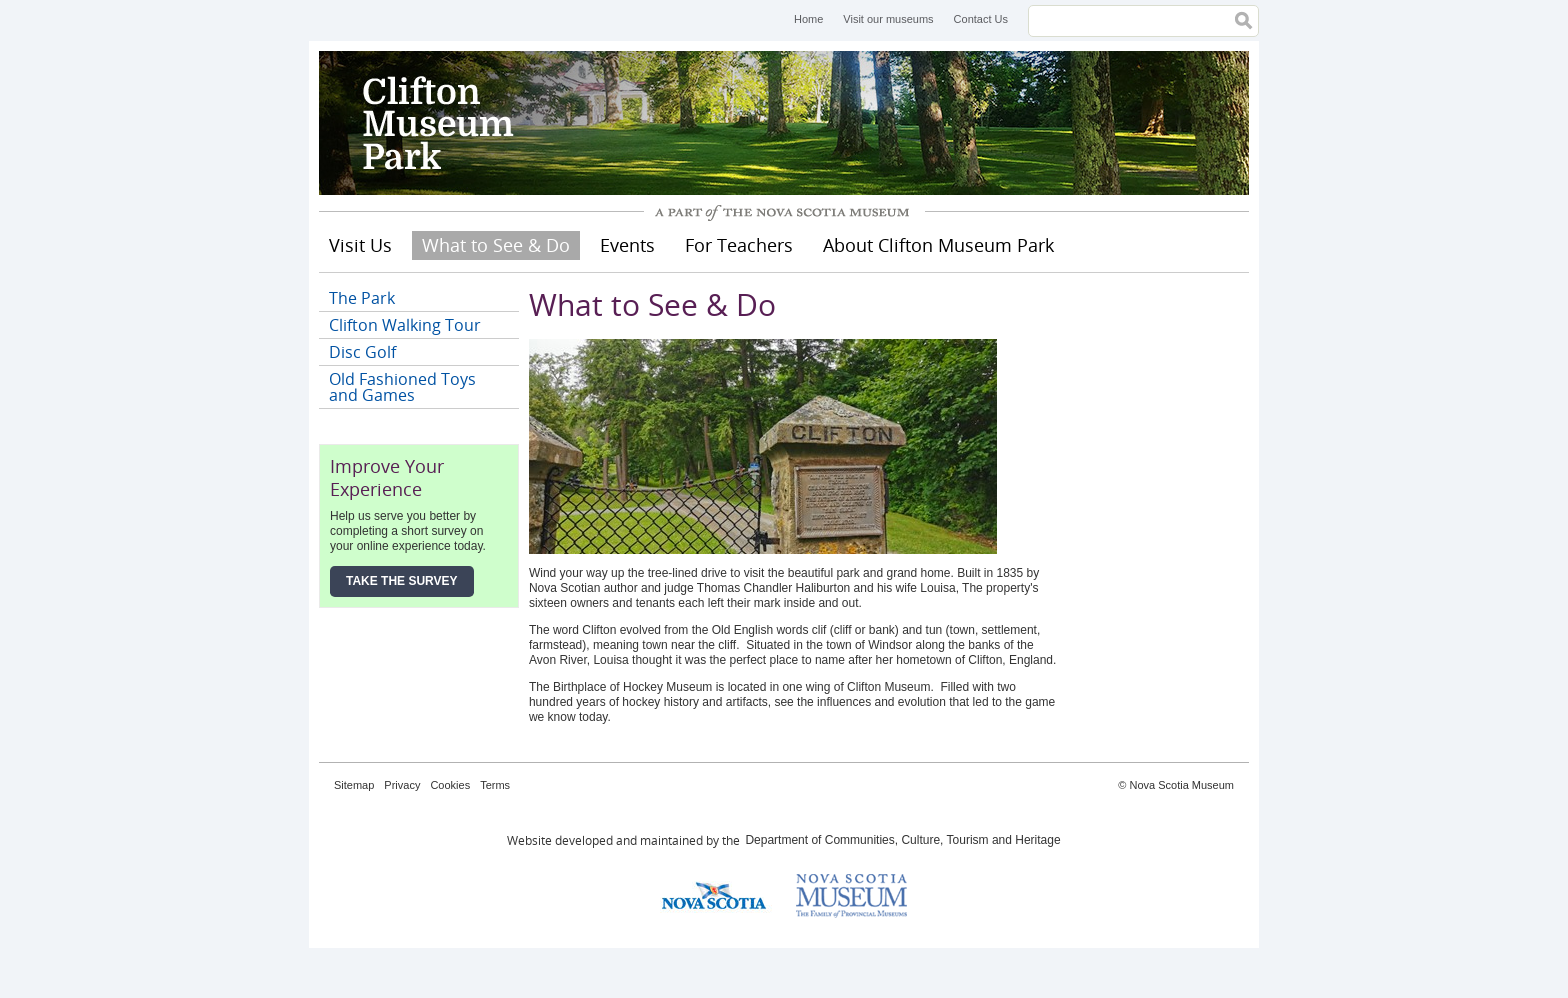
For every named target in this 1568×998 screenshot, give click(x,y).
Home (808, 19)
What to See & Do (496, 245)
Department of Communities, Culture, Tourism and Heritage (902, 840)
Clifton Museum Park (469, 123)
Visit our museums (888, 19)
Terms (495, 785)
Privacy (402, 785)
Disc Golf (362, 352)
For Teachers (739, 245)
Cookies (450, 785)
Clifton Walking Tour (405, 325)
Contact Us (981, 19)
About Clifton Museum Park (938, 245)
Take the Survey (402, 581)
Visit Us (360, 245)
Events (627, 245)
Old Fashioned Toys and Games (402, 387)
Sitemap (354, 785)
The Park (362, 298)
